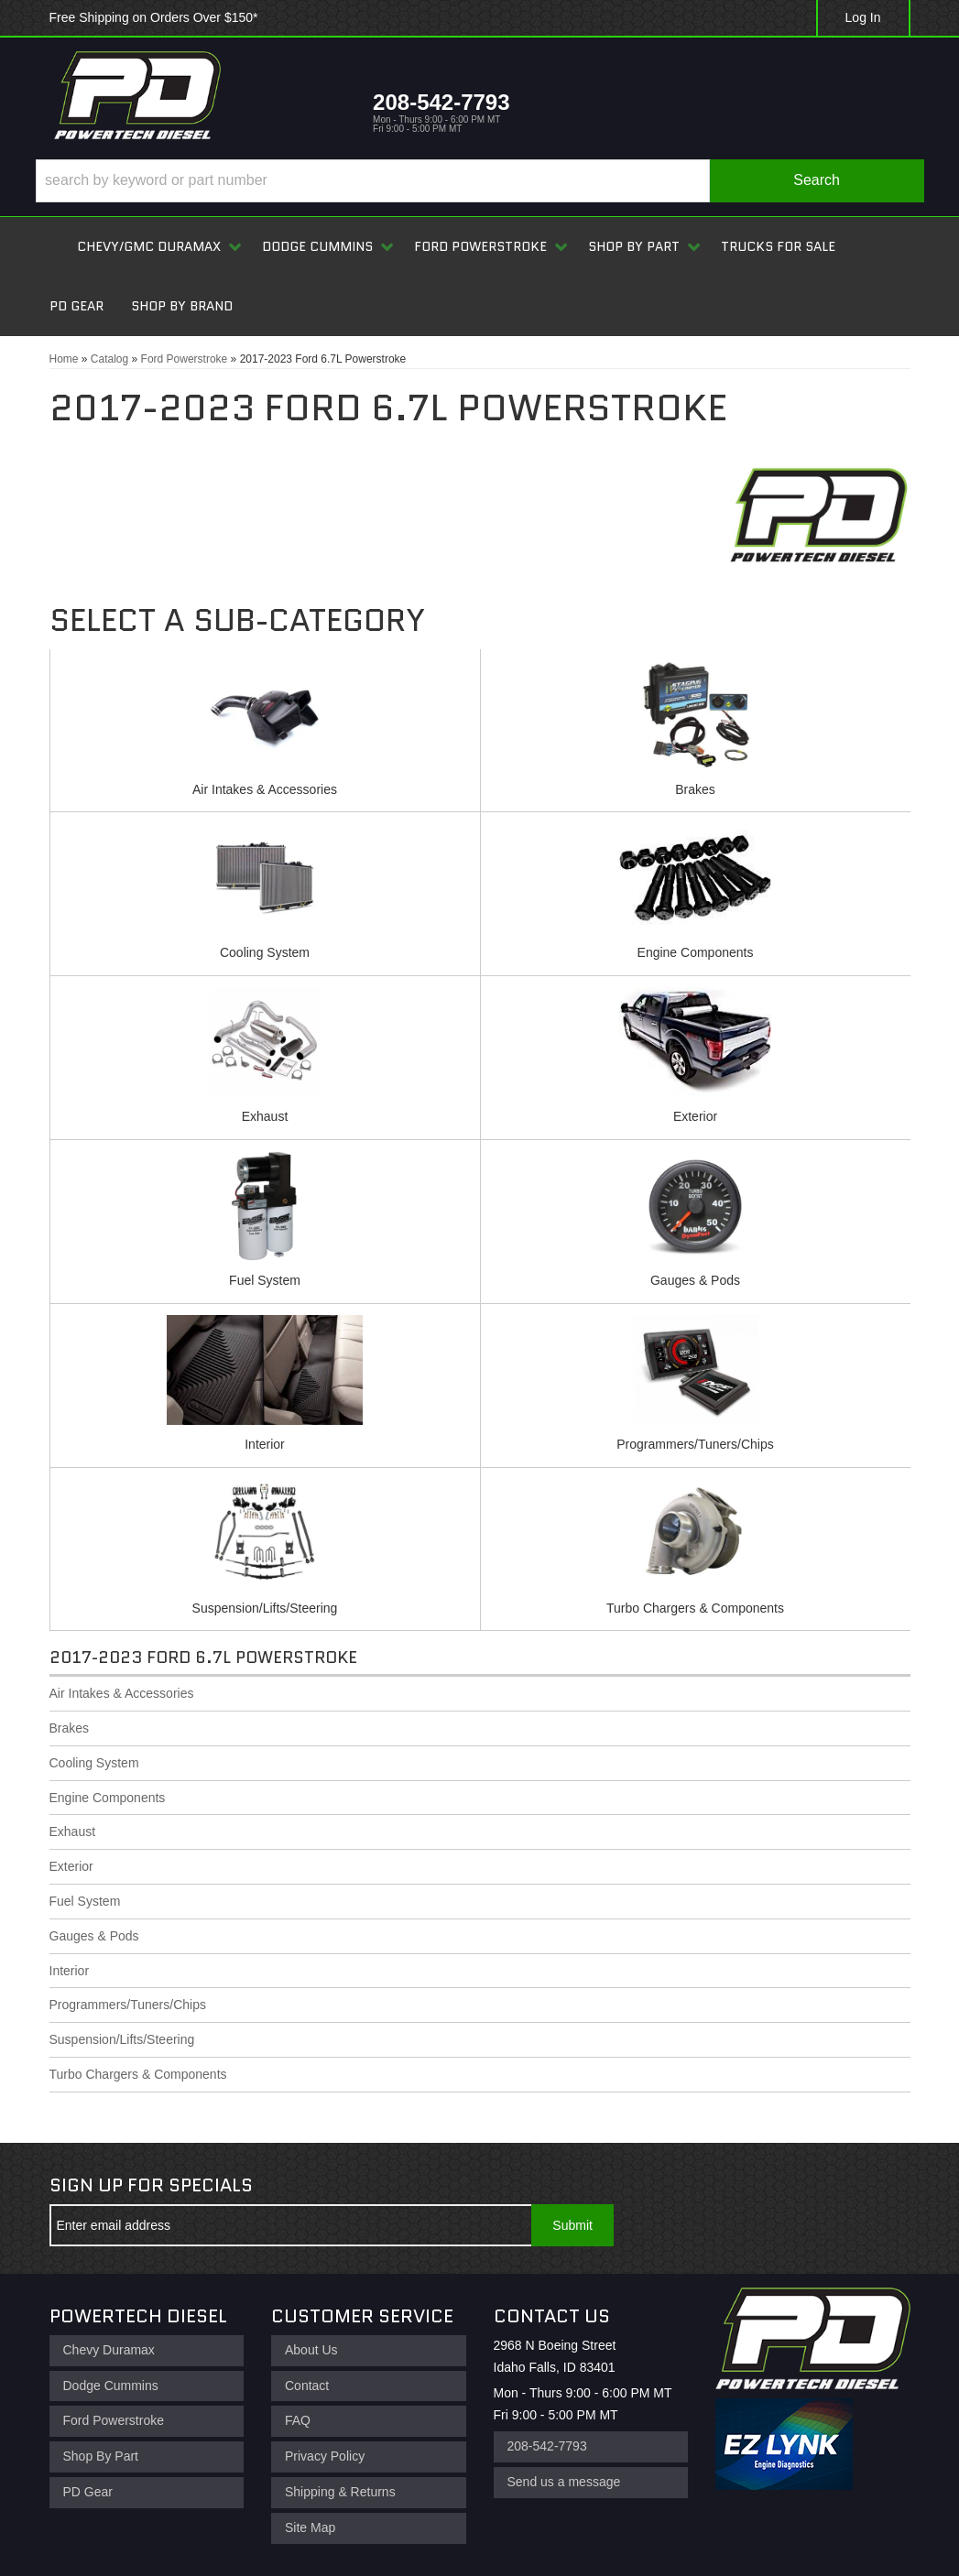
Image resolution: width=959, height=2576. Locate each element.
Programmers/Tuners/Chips (694, 1444)
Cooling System (265, 952)
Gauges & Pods (695, 1280)
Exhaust (265, 1116)
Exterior (695, 1116)
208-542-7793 (547, 2446)
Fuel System (264, 1280)
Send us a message (564, 2481)
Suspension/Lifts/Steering (265, 1608)
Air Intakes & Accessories (264, 789)
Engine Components (696, 952)
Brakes (695, 789)
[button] (480, 180)
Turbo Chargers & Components (695, 1608)
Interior (265, 1444)
